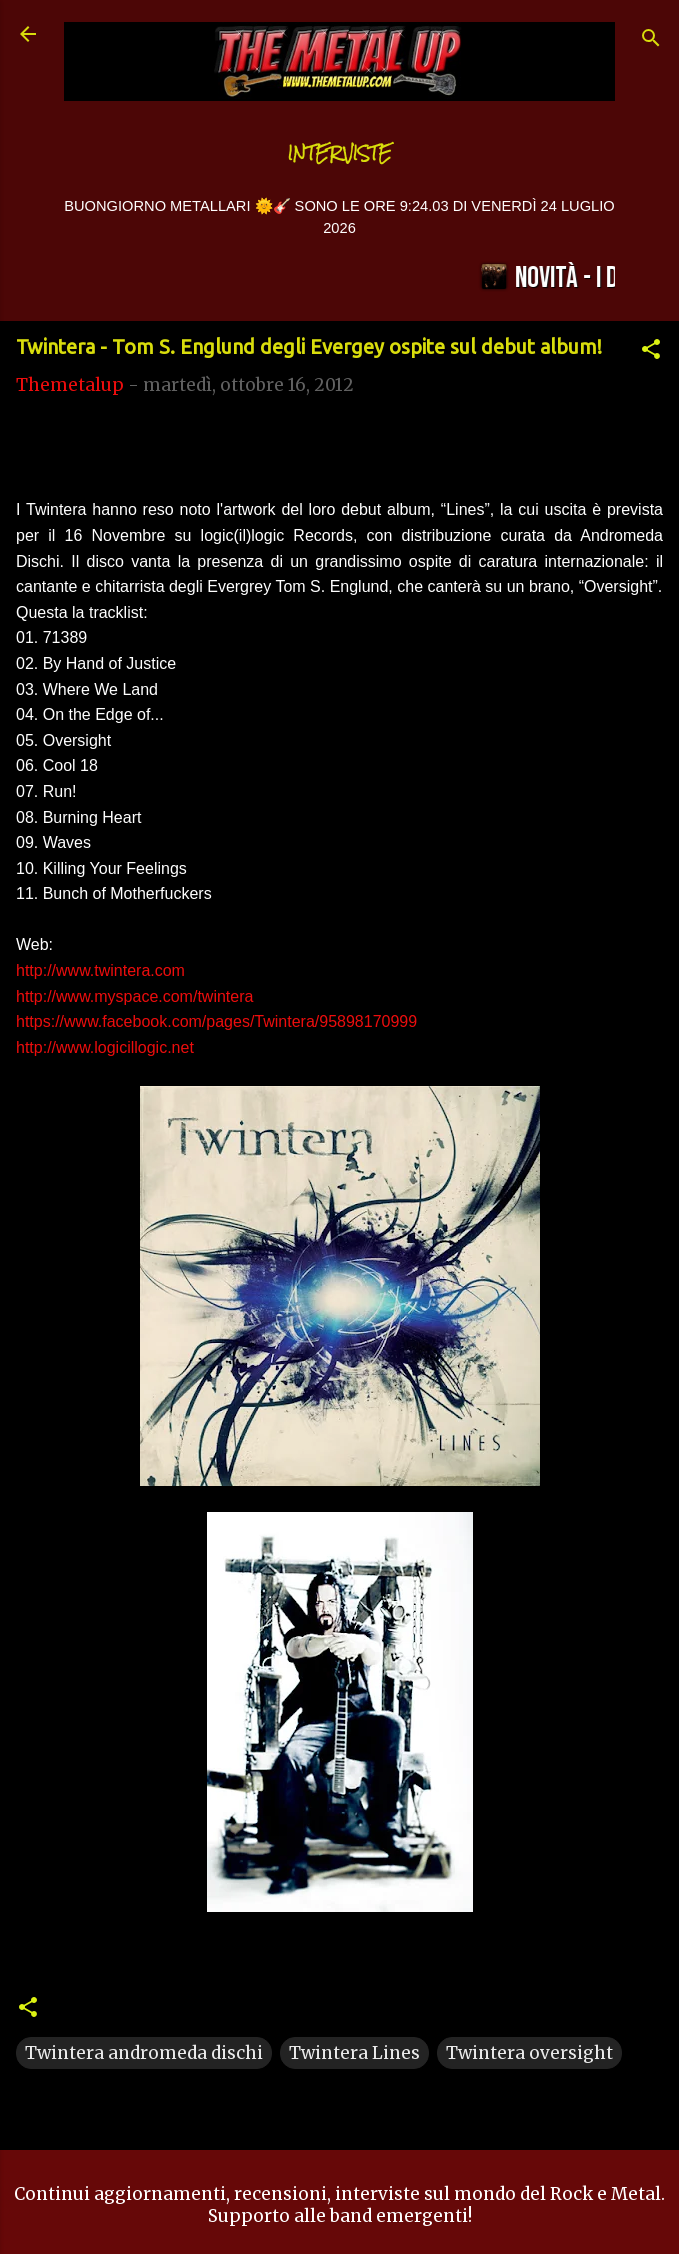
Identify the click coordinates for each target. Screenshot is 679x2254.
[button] (651, 352)
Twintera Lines (354, 2053)
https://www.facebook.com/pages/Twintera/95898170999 (216, 1021)
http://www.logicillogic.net (105, 1047)
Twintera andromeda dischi (144, 2053)
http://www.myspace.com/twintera (134, 996)
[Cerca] (651, 40)
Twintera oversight (529, 2053)
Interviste (340, 153)
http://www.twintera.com (100, 970)
